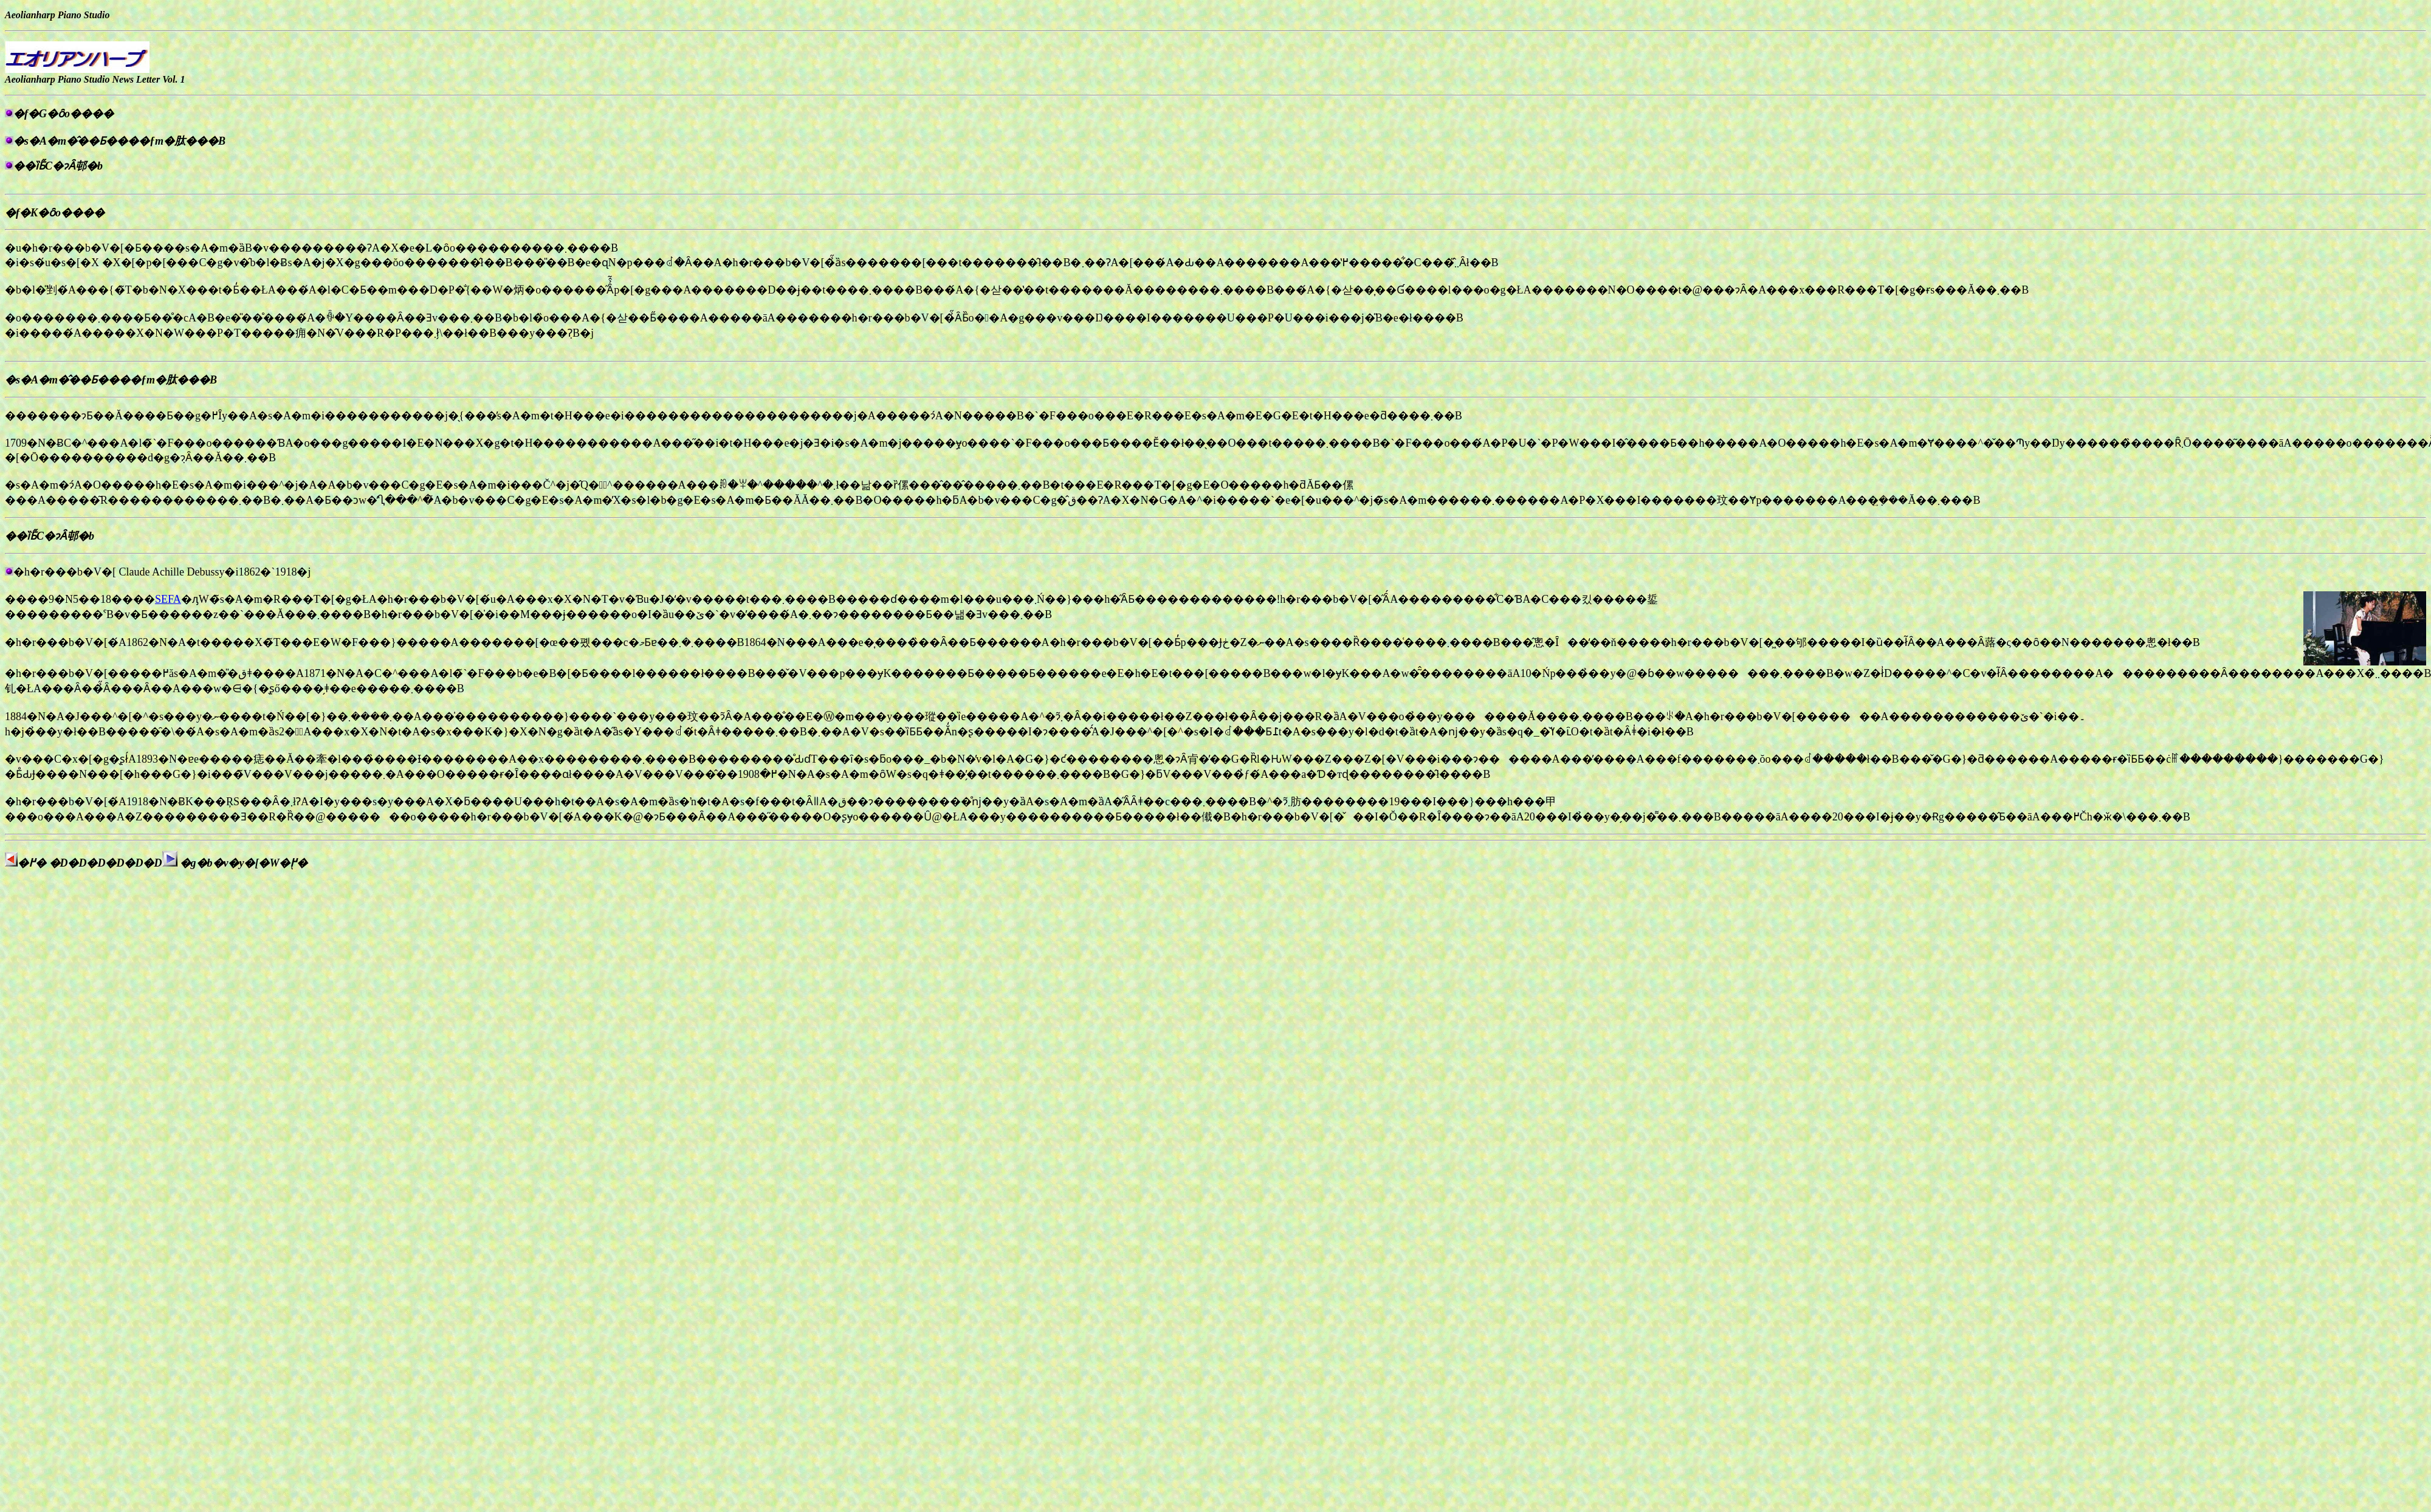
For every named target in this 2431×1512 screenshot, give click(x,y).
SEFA (168, 599)
